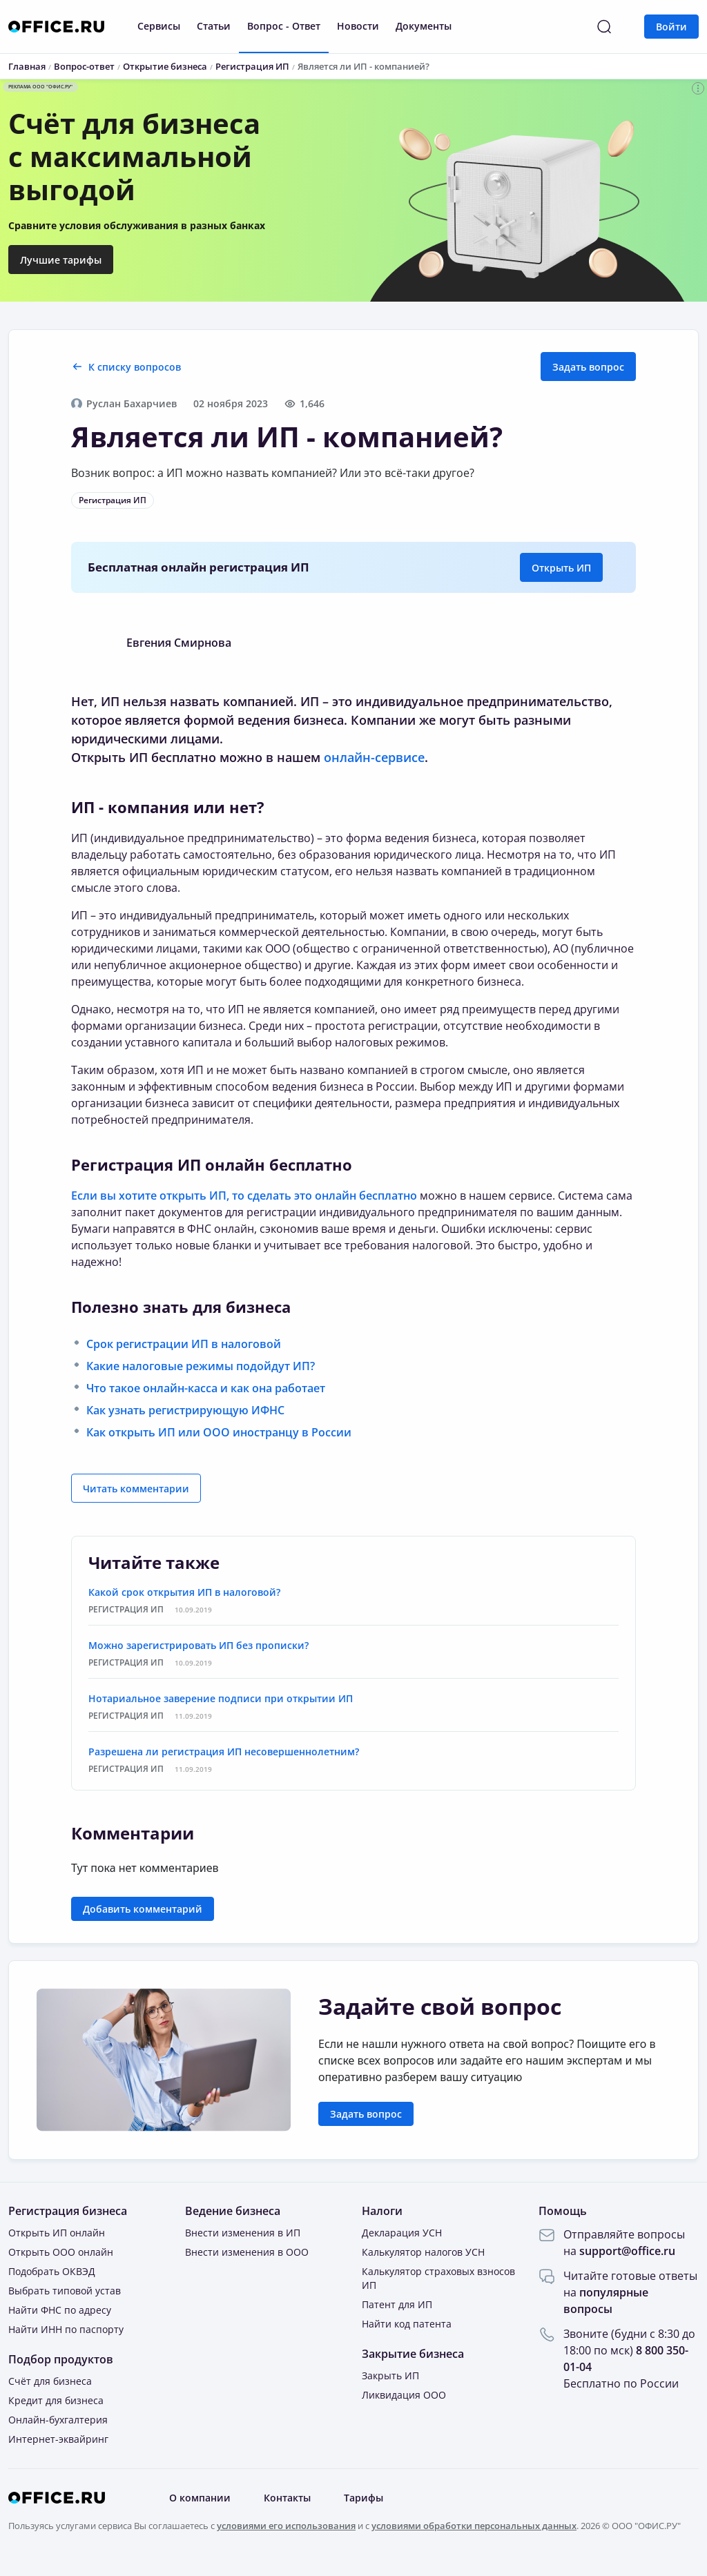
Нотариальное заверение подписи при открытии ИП (220, 1698)
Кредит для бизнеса (56, 2400)
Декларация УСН (402, 2232)
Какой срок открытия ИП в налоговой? (184, 1592)
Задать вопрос (588, 366)
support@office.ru (627, 2250)
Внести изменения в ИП (242, 2232)
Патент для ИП (397, 2304)
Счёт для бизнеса (50, 2381)
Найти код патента (407, 2323)
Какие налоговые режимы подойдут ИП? (200, 1366)
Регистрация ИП (112, 500)
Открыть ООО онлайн (60, 2251)
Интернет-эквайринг (58, 2439)
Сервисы (158, 25)
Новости (358, 25)
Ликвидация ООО (404, 2394)
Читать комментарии (136, 1488)
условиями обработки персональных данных (474, 2525)
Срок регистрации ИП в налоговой (183, 1344)
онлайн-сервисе (374, 757)
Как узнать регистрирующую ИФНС (185, 1410)
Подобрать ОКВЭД (51, 2271)
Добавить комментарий (142, 1908)
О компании (200, 2497)
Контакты (287, 2497)
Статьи (214, 25)
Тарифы (363, 2497)
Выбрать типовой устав (64, 2290)
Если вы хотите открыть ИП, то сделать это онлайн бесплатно (244, 1195)
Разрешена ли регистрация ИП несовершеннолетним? (223, 1751)
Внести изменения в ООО (247, 2251)
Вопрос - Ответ (283, 25)
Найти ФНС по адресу (59, 2309)
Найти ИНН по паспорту (66, 2329)
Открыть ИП (561, 567)
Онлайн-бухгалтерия (58, 2419)
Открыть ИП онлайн (56, 2232)
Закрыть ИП (390, 2375)
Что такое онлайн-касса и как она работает (205, 1388)
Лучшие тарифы (60, 259)
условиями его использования (286, 2525)
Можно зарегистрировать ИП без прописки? (198, 1645)
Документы (424, 25)
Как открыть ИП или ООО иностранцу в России (218, 1432)
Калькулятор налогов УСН (423, 2251)
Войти (671, 26)
